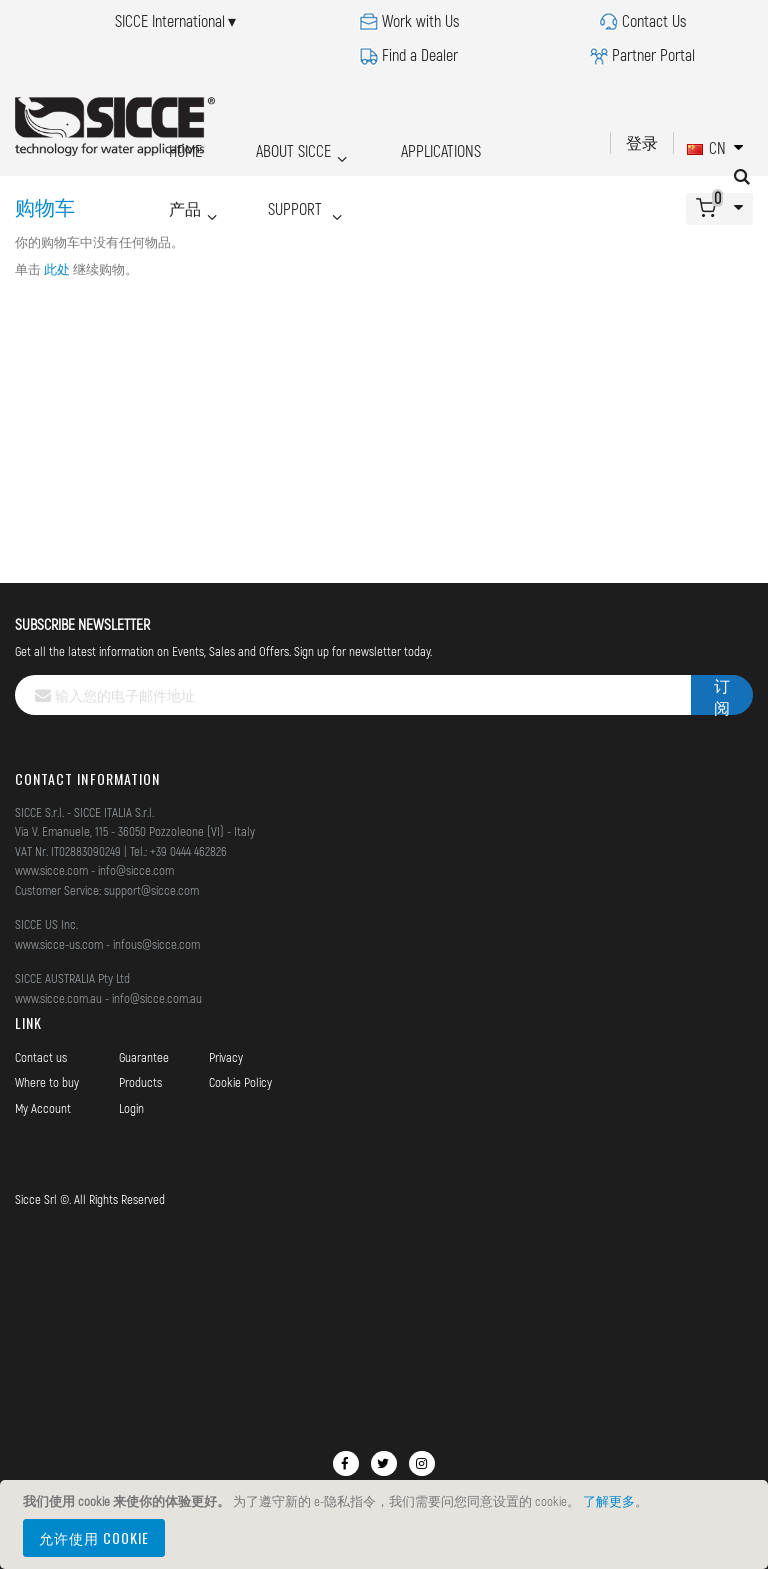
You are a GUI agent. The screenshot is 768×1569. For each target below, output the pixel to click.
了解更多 (609, 1501)
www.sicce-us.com (59, 944)
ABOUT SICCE (267, 145)
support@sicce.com (151, 890)
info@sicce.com (136, 870)
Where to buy (47, 1082)
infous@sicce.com (156, 944)
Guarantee (144, 1057)
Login (131, 1108)
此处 (57, 269)
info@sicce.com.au (157, 998)
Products (140, 1082)
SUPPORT (195, 177)
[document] (387, 1524)
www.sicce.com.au (58, 998)
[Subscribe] (722, 695)
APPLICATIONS (400, 145)
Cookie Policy (240, 1082)
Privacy (226, 1057)
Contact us (41, 1057)
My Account (43, 1108)
